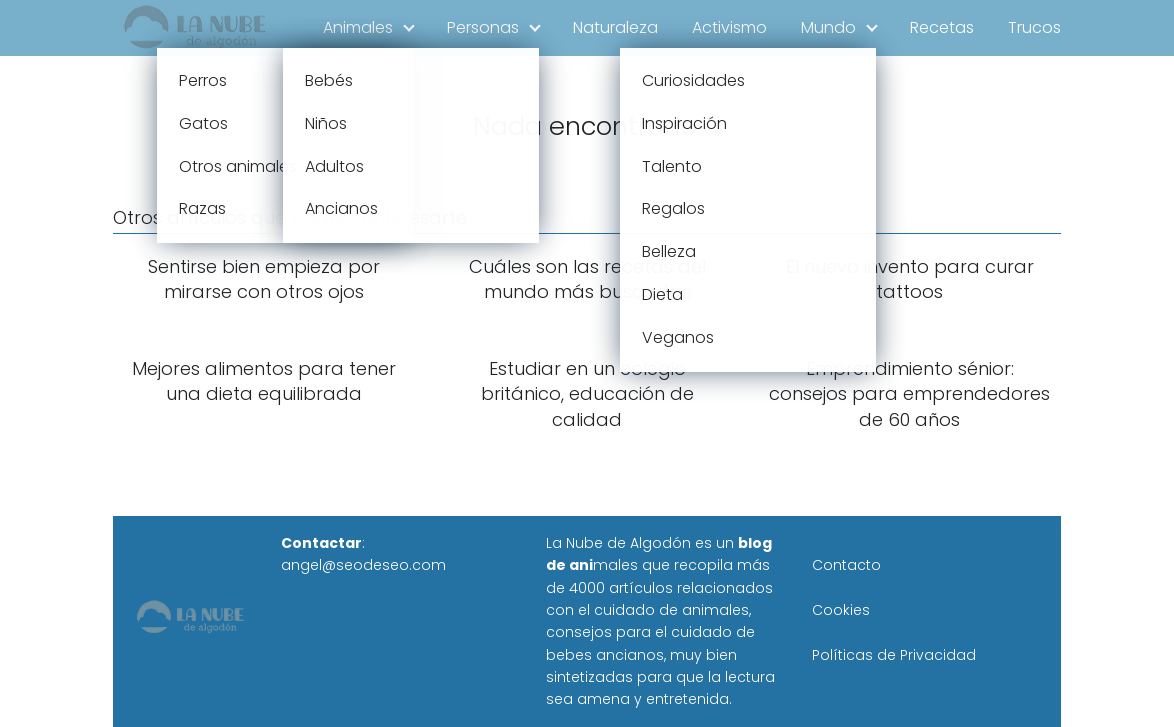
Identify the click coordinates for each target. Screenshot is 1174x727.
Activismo (729, 27)
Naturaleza (615, 27)
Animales (358, 27)
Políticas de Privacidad (894, 655)
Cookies (841, 610)
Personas (483, 27)
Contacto (846, 565)
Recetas (942, 27)
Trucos (1034, 27)
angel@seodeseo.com (363, 565)
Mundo (828, 27)
